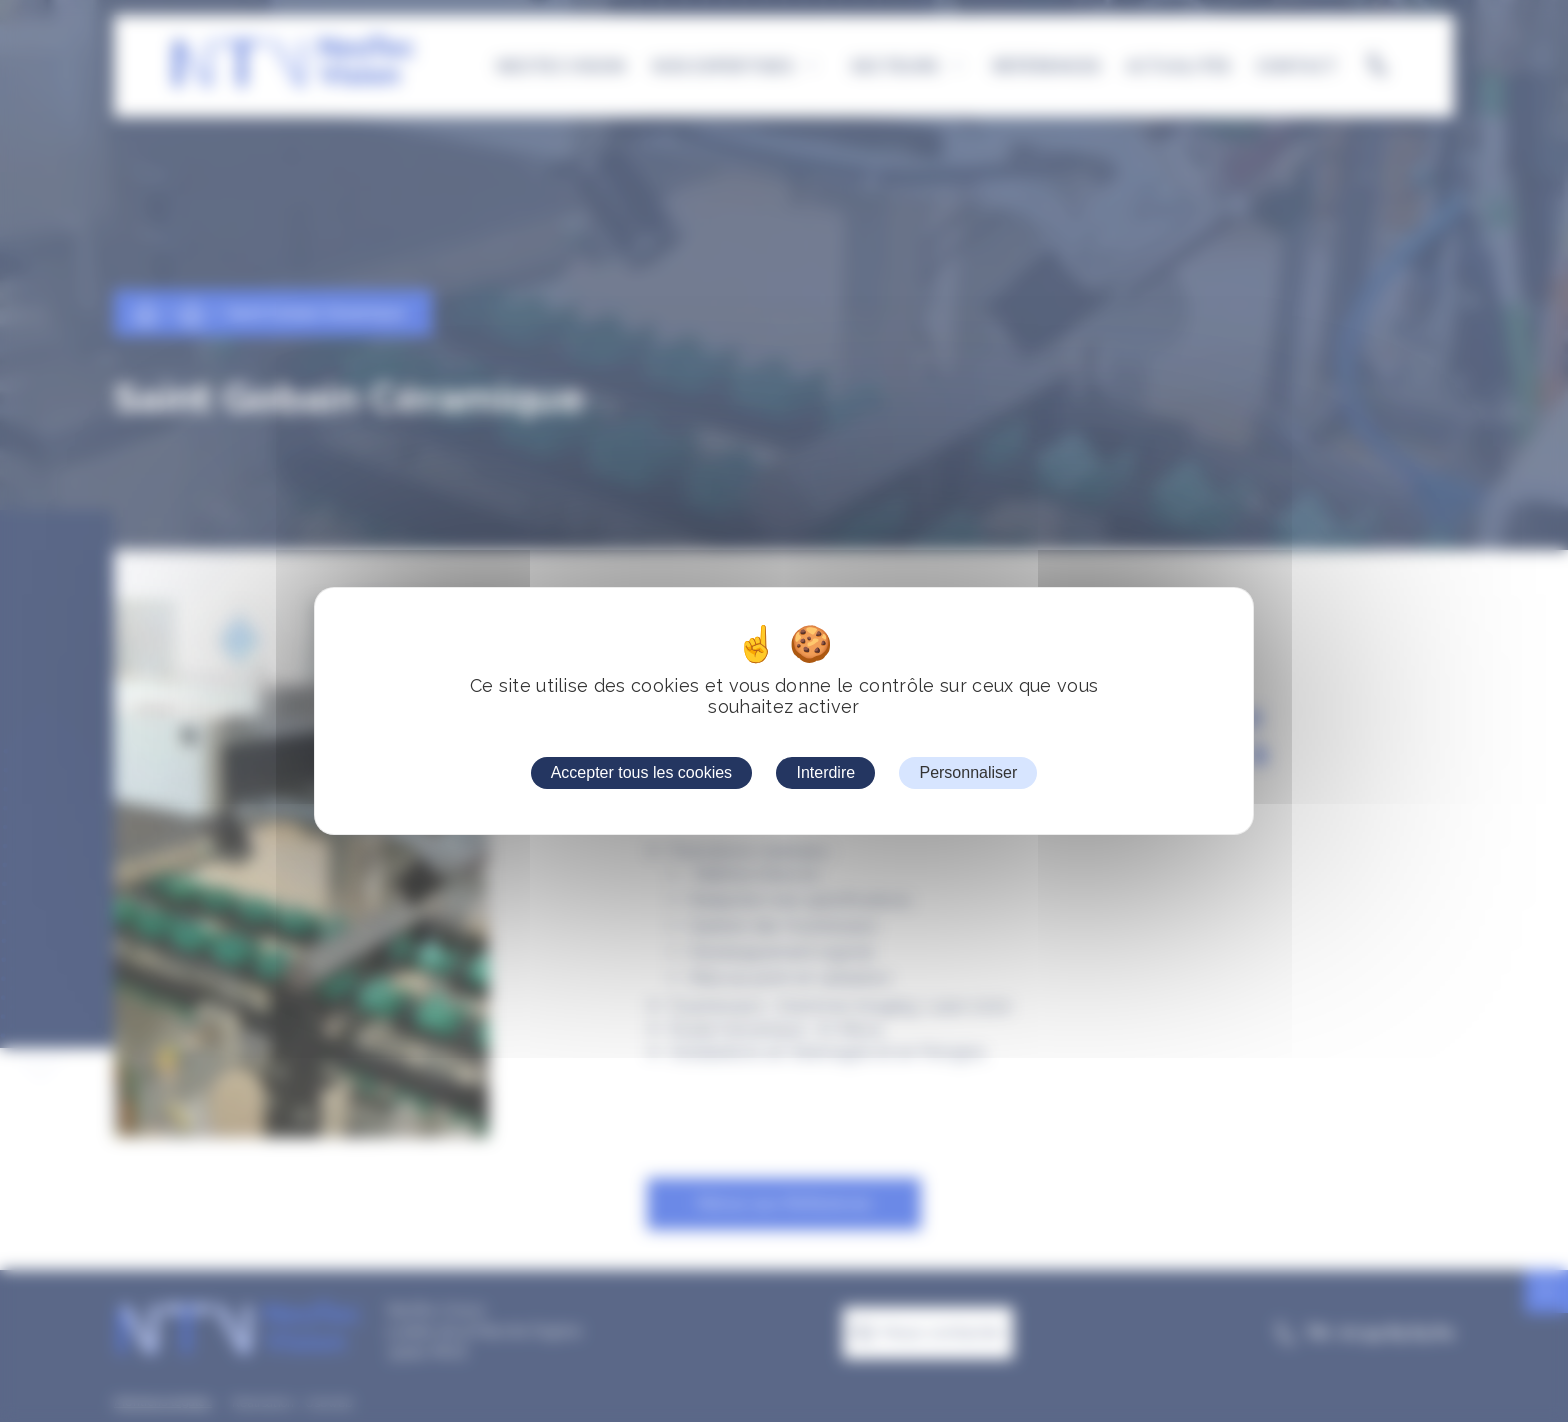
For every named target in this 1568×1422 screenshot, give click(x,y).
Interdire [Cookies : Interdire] (825, 772)
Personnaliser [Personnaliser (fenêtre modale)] (968, 772)
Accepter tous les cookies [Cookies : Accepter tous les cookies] (641, 772)
